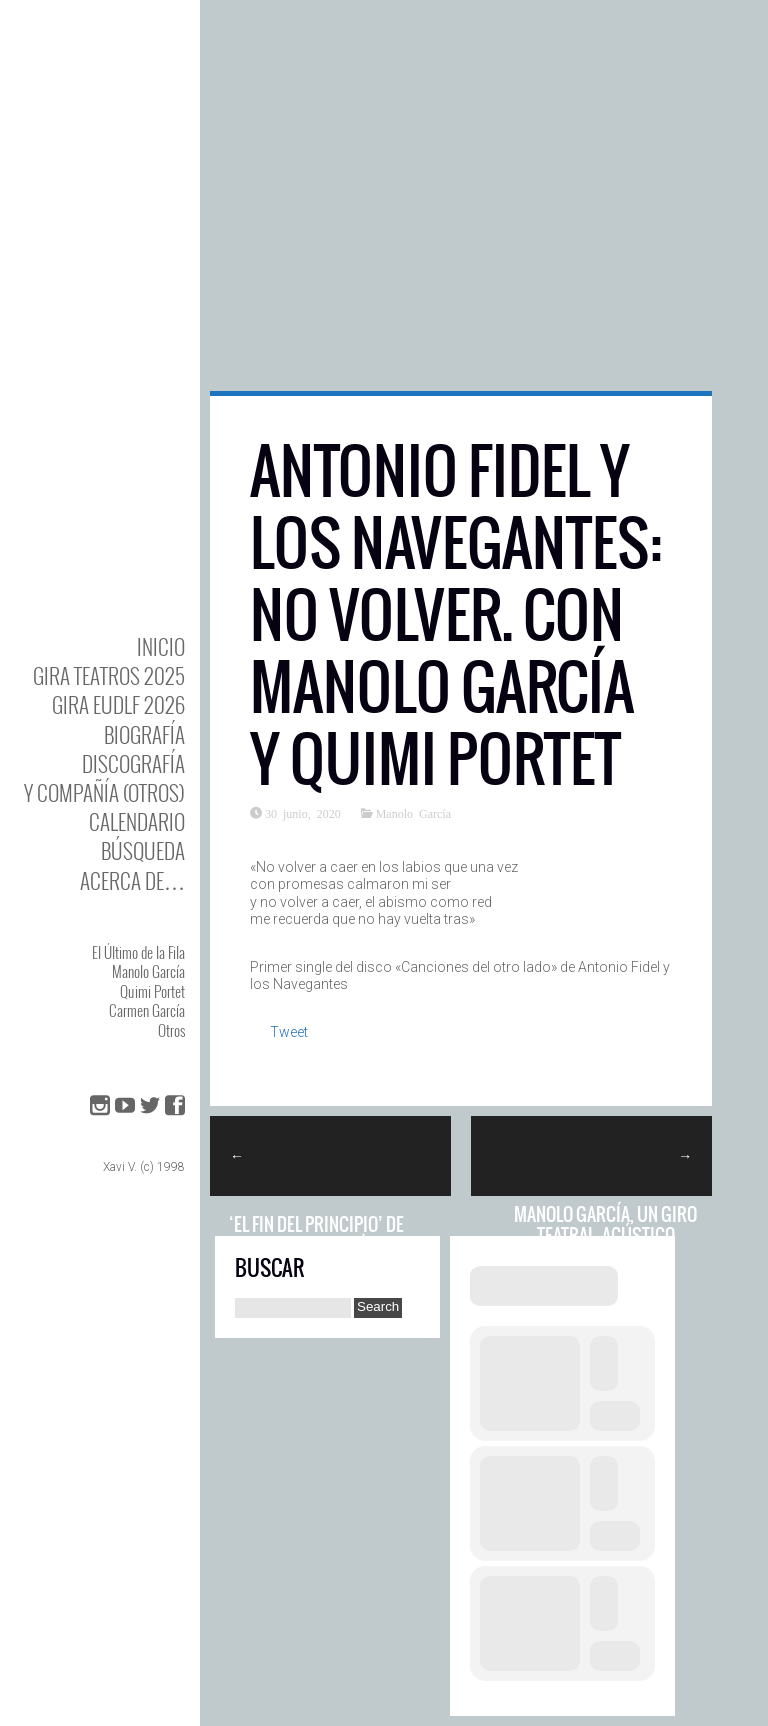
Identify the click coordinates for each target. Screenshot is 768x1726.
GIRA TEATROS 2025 (109, 675)
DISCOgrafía (133, 763)
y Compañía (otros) (104, 792)
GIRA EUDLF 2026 (118, 704)
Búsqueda (143, 850)
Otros (171, 1030)
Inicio (161, 646)
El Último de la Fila (138, 952)
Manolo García (148, 971)
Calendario (137, 821)
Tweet (289, 1032)
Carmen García (147, 1010)
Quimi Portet (152, 991)
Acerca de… (132, 880)
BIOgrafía (144, 734)
